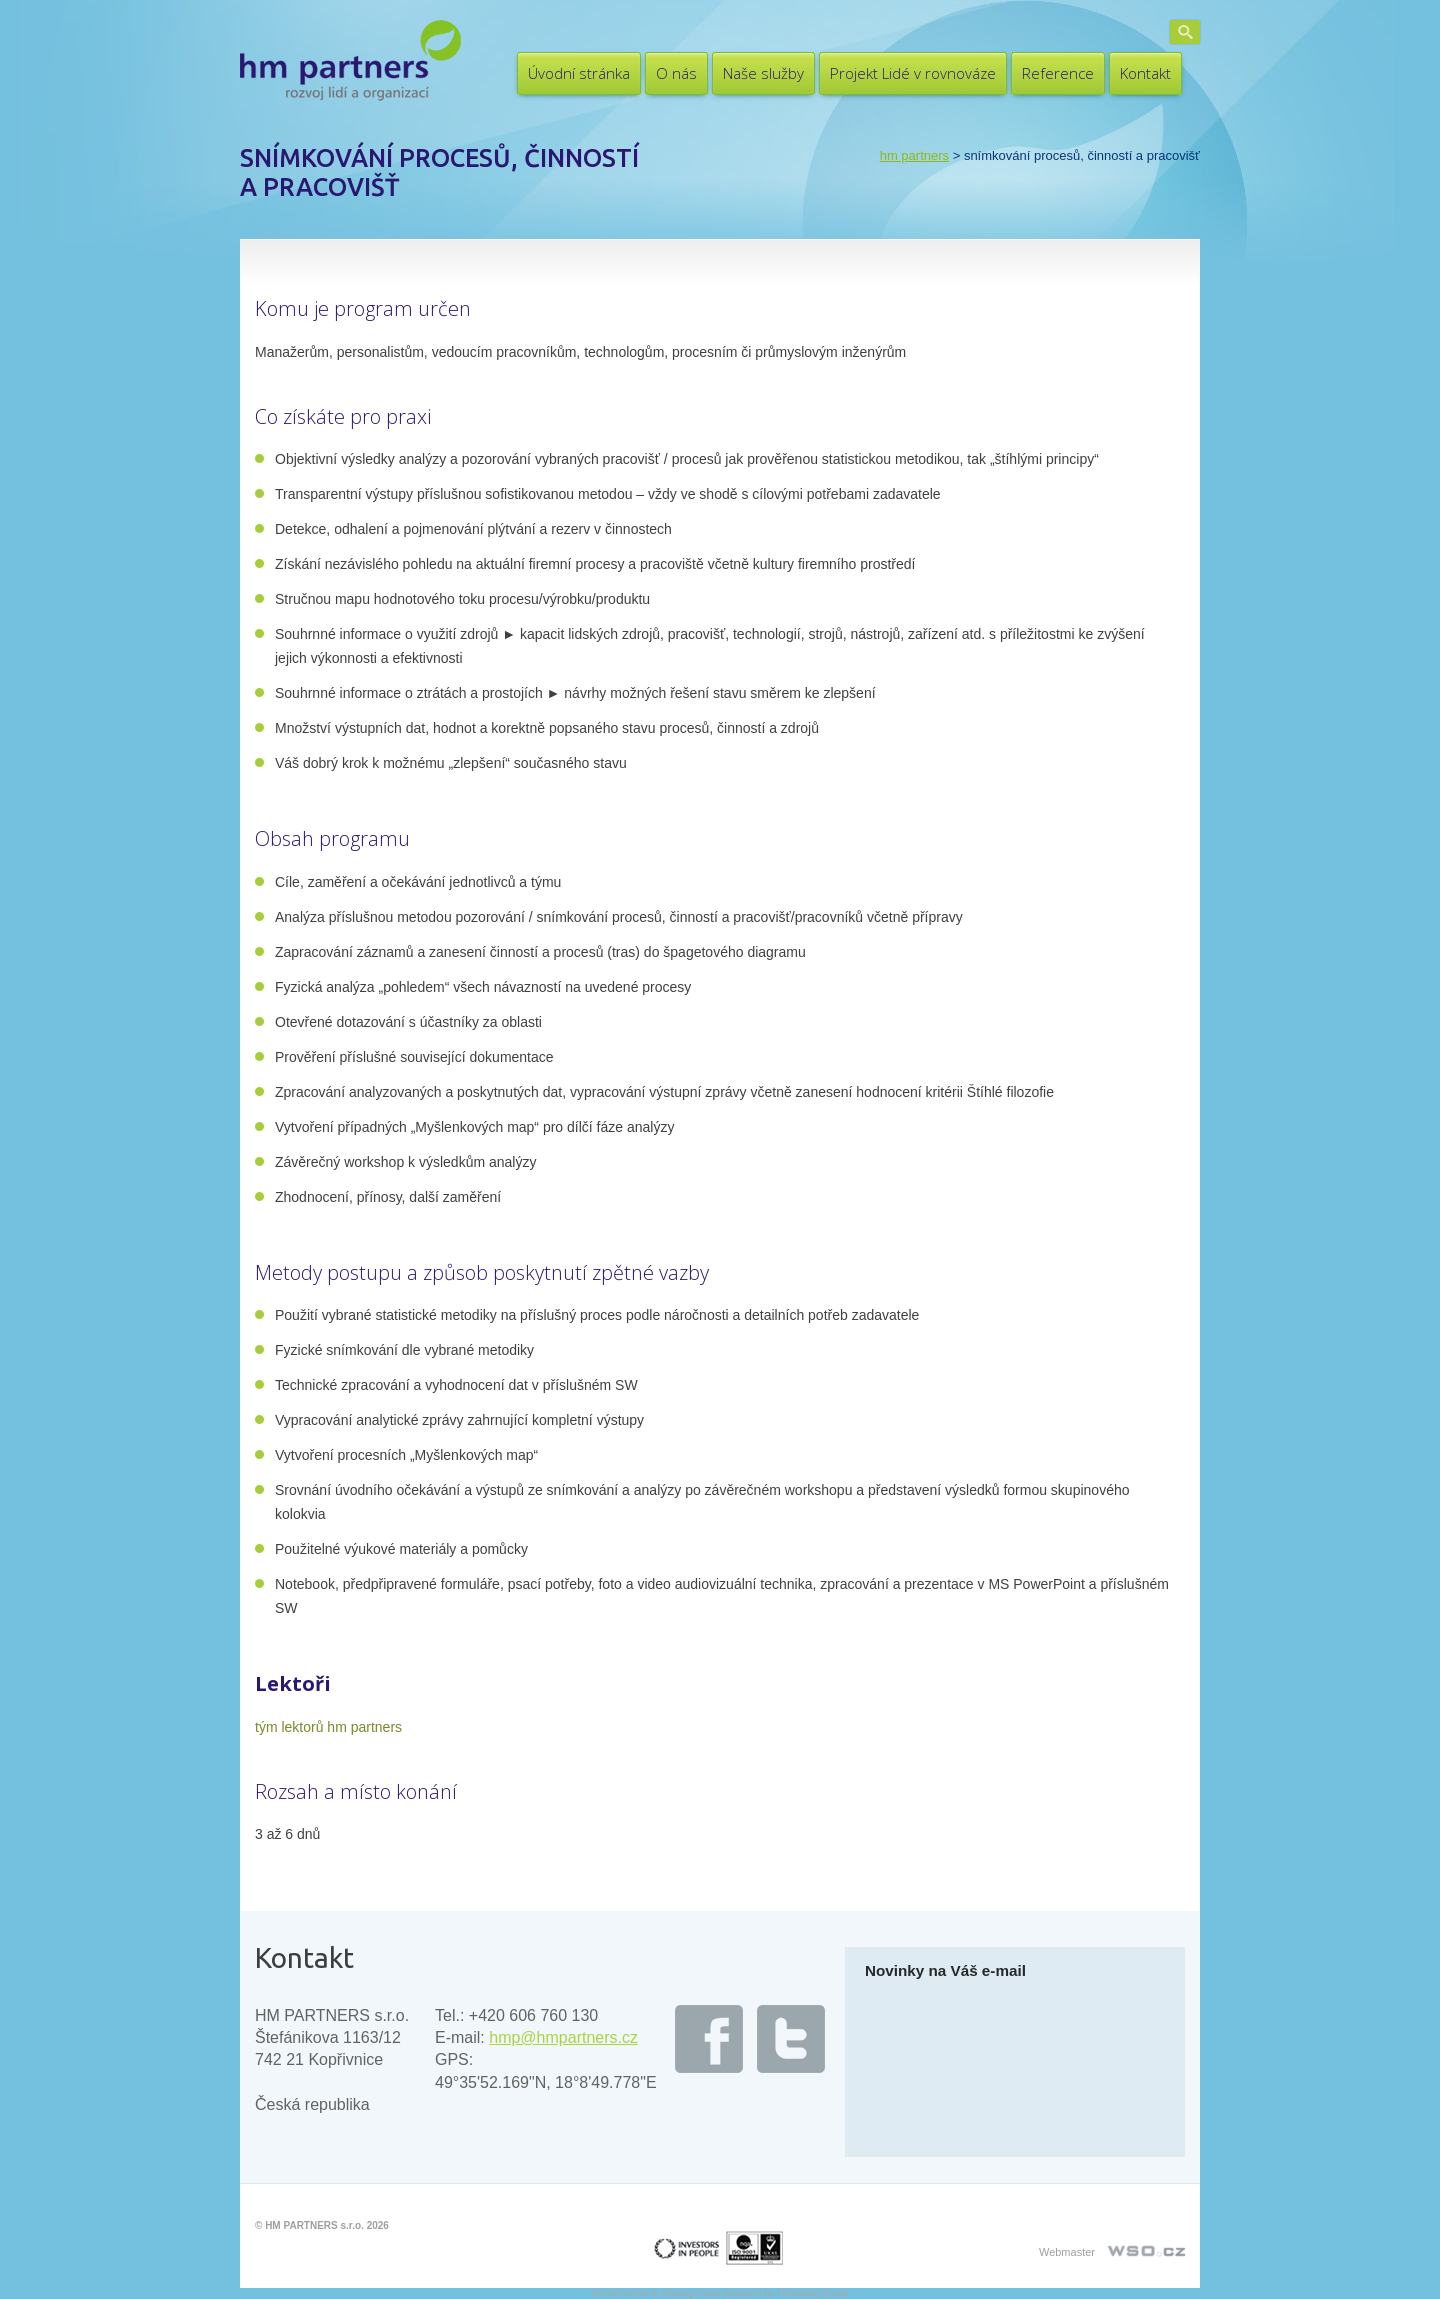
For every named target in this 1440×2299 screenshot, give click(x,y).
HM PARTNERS (914, 155)
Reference (1058, 73)
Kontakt (1145, 73)
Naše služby (763, 73)
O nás (676, 73)
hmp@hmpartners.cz (563, 2037)
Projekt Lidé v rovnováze (913, 73)
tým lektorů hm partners (328, 1727)
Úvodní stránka (579, 73)
